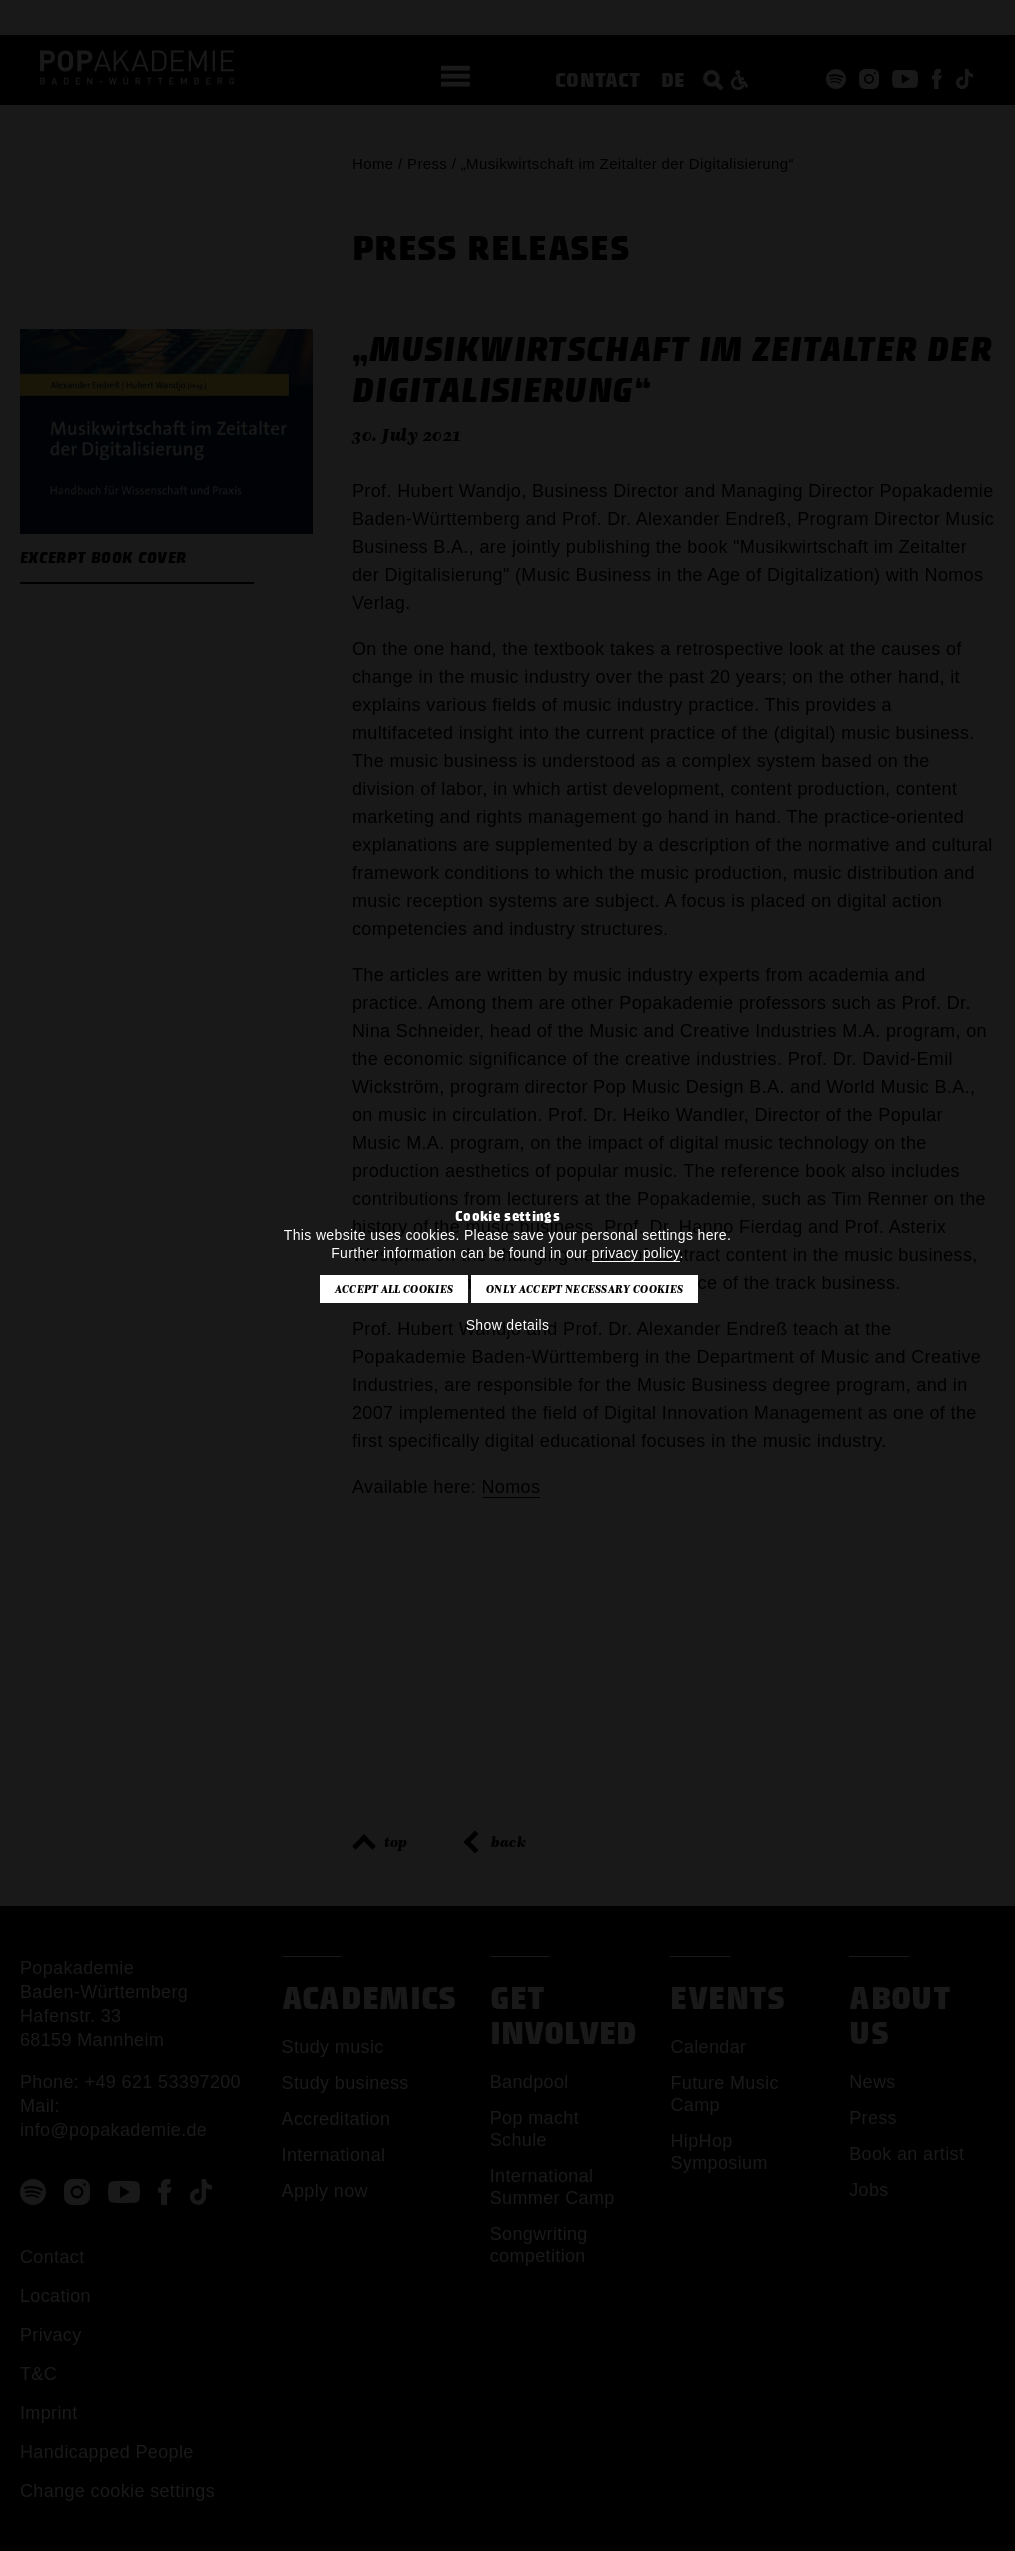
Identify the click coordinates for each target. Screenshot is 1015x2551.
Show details (508, 1325)
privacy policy (636, 1253)
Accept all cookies (394, 1289)
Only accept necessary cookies (584, 1289)
